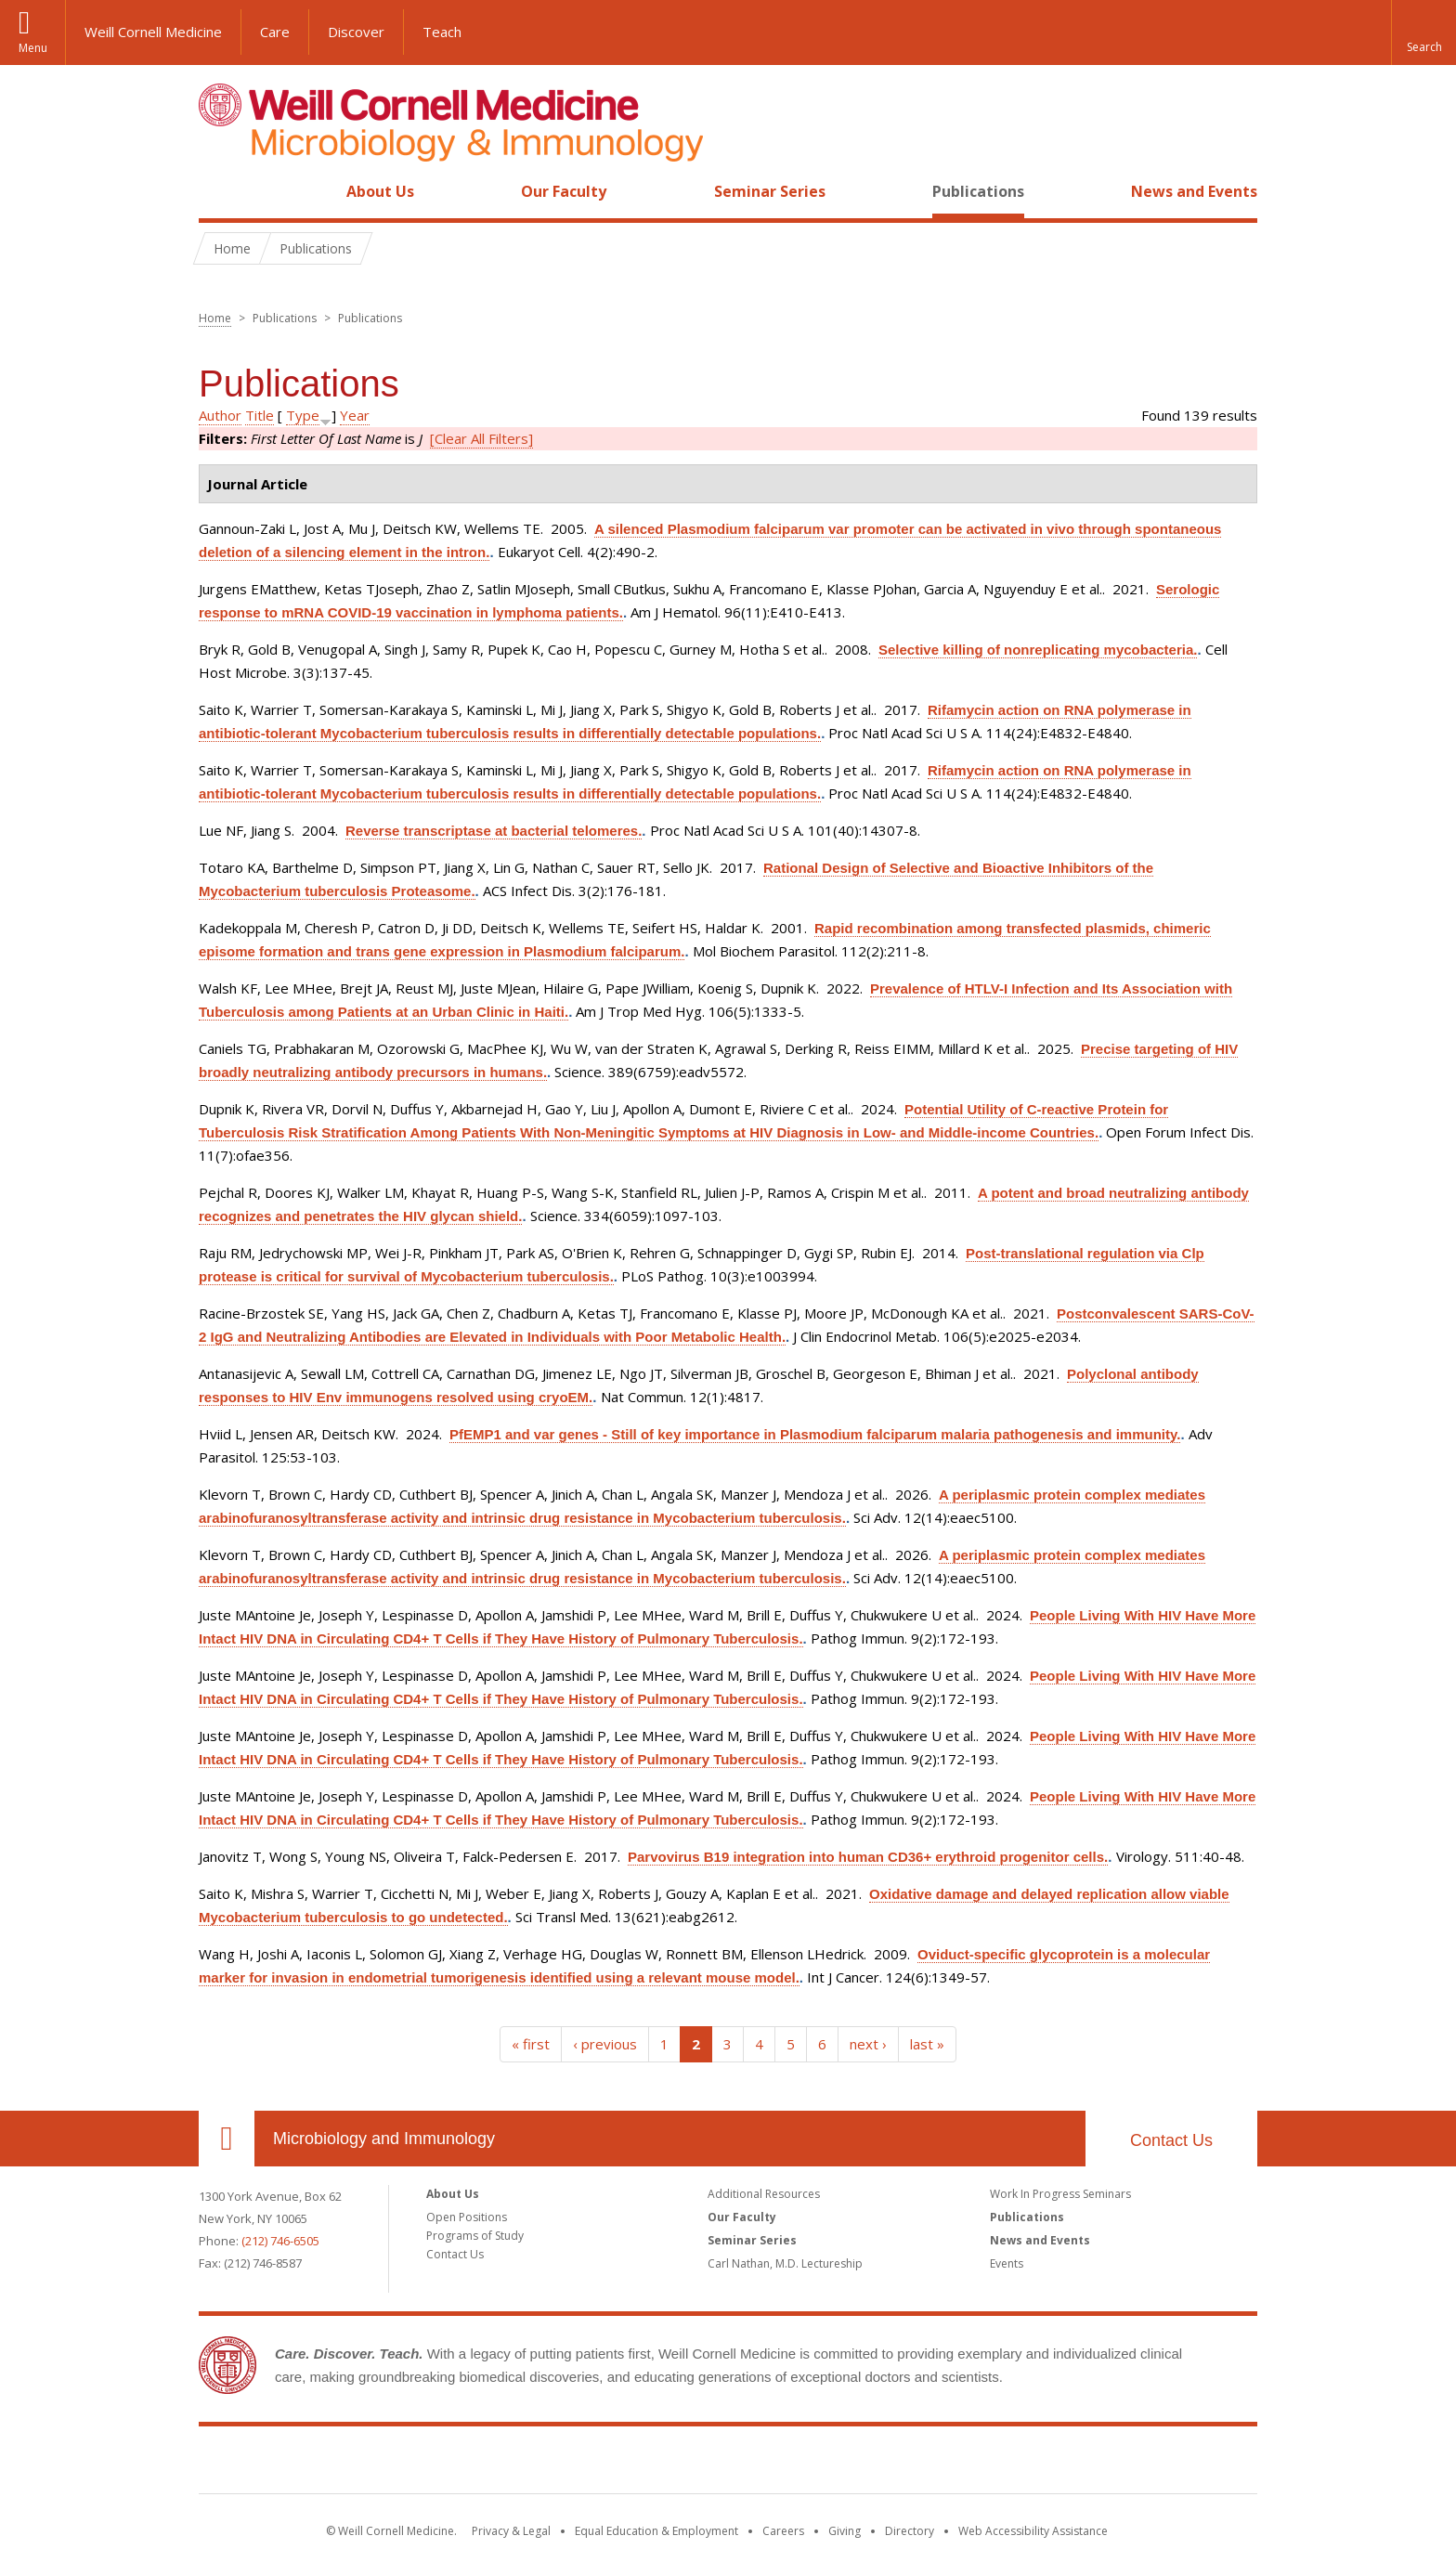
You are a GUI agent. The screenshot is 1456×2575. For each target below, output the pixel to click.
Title (259, 415)
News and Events (1194, 191)
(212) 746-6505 (280, 2240)
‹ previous (605, 2044)
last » (927, 2044)
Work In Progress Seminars (1060, 2194)
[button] (1423, 32)
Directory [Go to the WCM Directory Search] (909, 2531)
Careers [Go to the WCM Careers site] (783, 2531)
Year (355, 415)
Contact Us (1171, 2140)
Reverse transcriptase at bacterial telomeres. (493, 831)
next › (868, 2044)
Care (275, 31)
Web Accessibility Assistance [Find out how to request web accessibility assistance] (1033, 2531)
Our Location (226, 2138)
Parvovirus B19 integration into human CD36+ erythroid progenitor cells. (868, 1857)
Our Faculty (563, 191)
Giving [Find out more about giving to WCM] (844, 2531)
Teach (442, 31)
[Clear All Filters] (481, 438)
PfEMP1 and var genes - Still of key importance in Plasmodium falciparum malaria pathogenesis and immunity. (814, 1434)
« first (531, 2044)
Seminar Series (770, 191)
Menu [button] (33, 48)
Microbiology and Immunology (384, 2138)
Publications (978, 191)
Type (302, 415)
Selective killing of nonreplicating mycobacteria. (1037, 649)
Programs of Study (475, 2235)
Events (1006, 2263)
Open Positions (466, 2217)
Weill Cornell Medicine (153, 31)
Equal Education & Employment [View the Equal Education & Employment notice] (656, 2531)
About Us (380, 191)
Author (220, 415)
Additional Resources (764, 2194)
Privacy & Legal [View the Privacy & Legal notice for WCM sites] (511, 2531)
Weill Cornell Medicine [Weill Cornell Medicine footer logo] (728, 2463)
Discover (356, 31)
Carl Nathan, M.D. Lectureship (785, 2263)
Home (219, 191)
